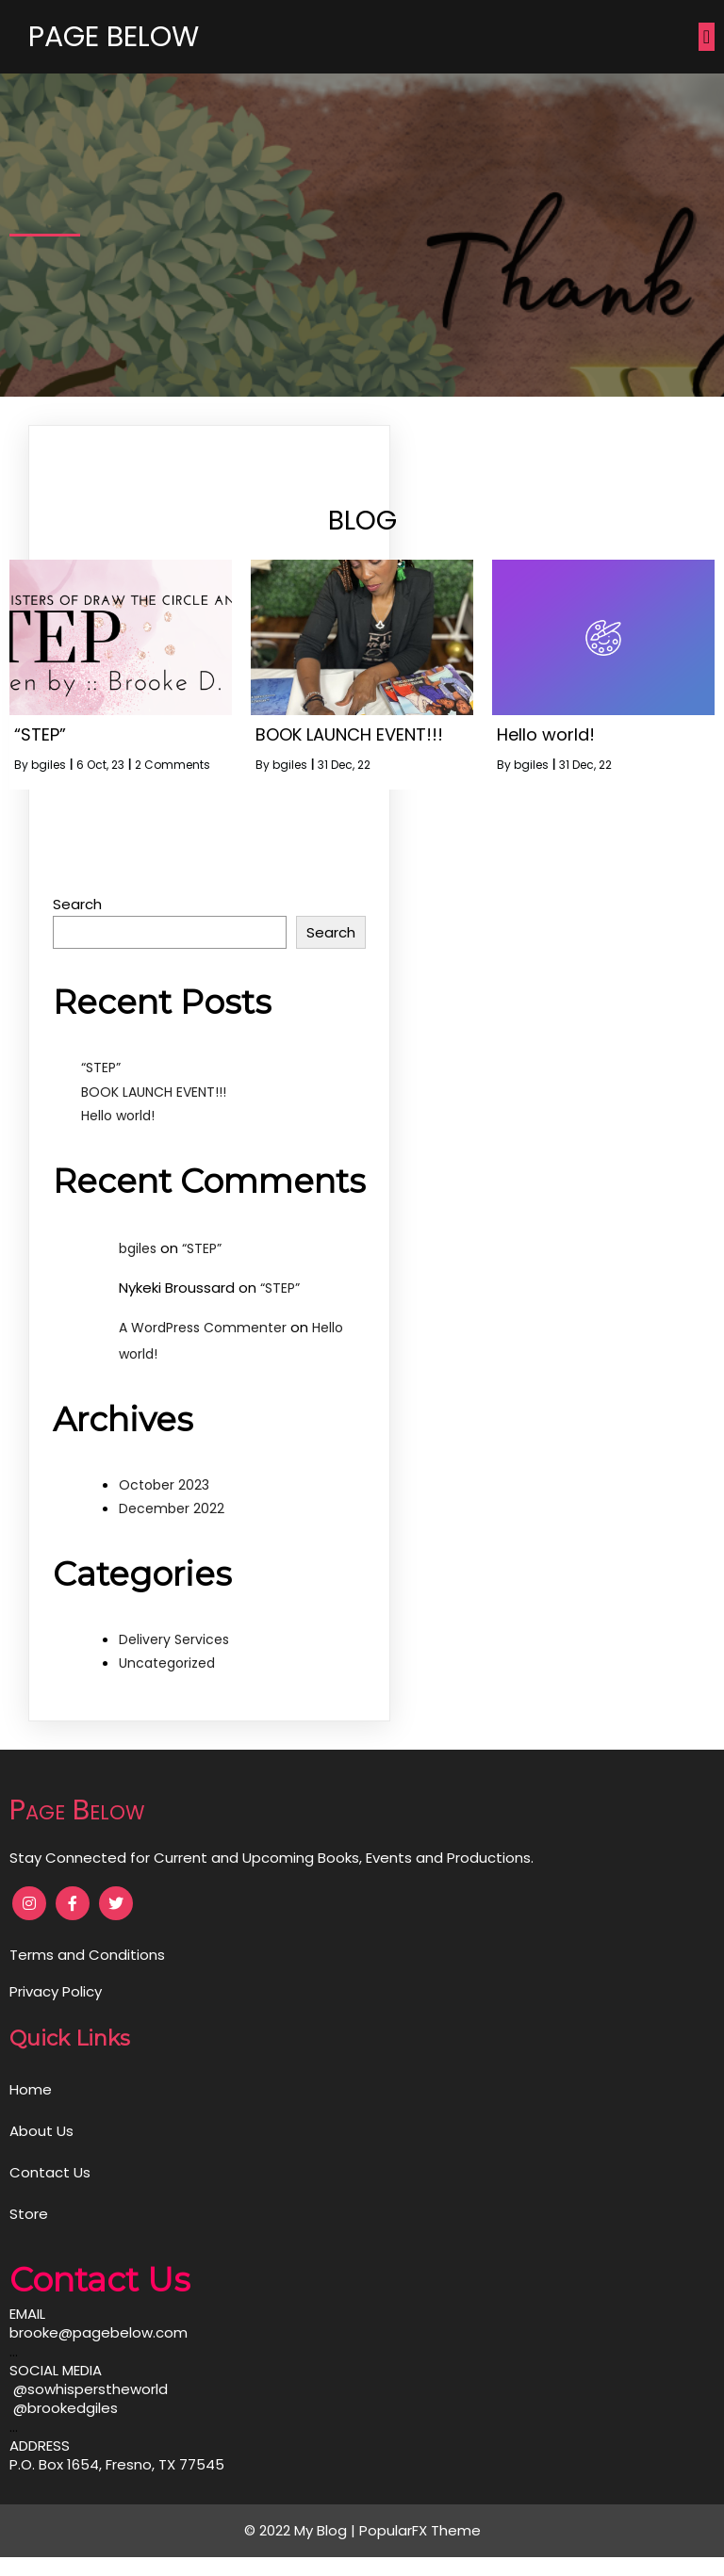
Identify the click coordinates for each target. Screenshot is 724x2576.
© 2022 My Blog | (301, 2530)
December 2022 (171, 1508)
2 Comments (172, 765)
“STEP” (101, 1067)
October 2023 (164, 1484)
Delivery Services (174, 1639)
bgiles (48, 765)
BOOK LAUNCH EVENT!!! (153, 1092)
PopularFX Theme (420, 2530)
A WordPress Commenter (203, 1327)
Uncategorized (167, 1663)
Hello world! (118, 1115)
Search (77, 904)
